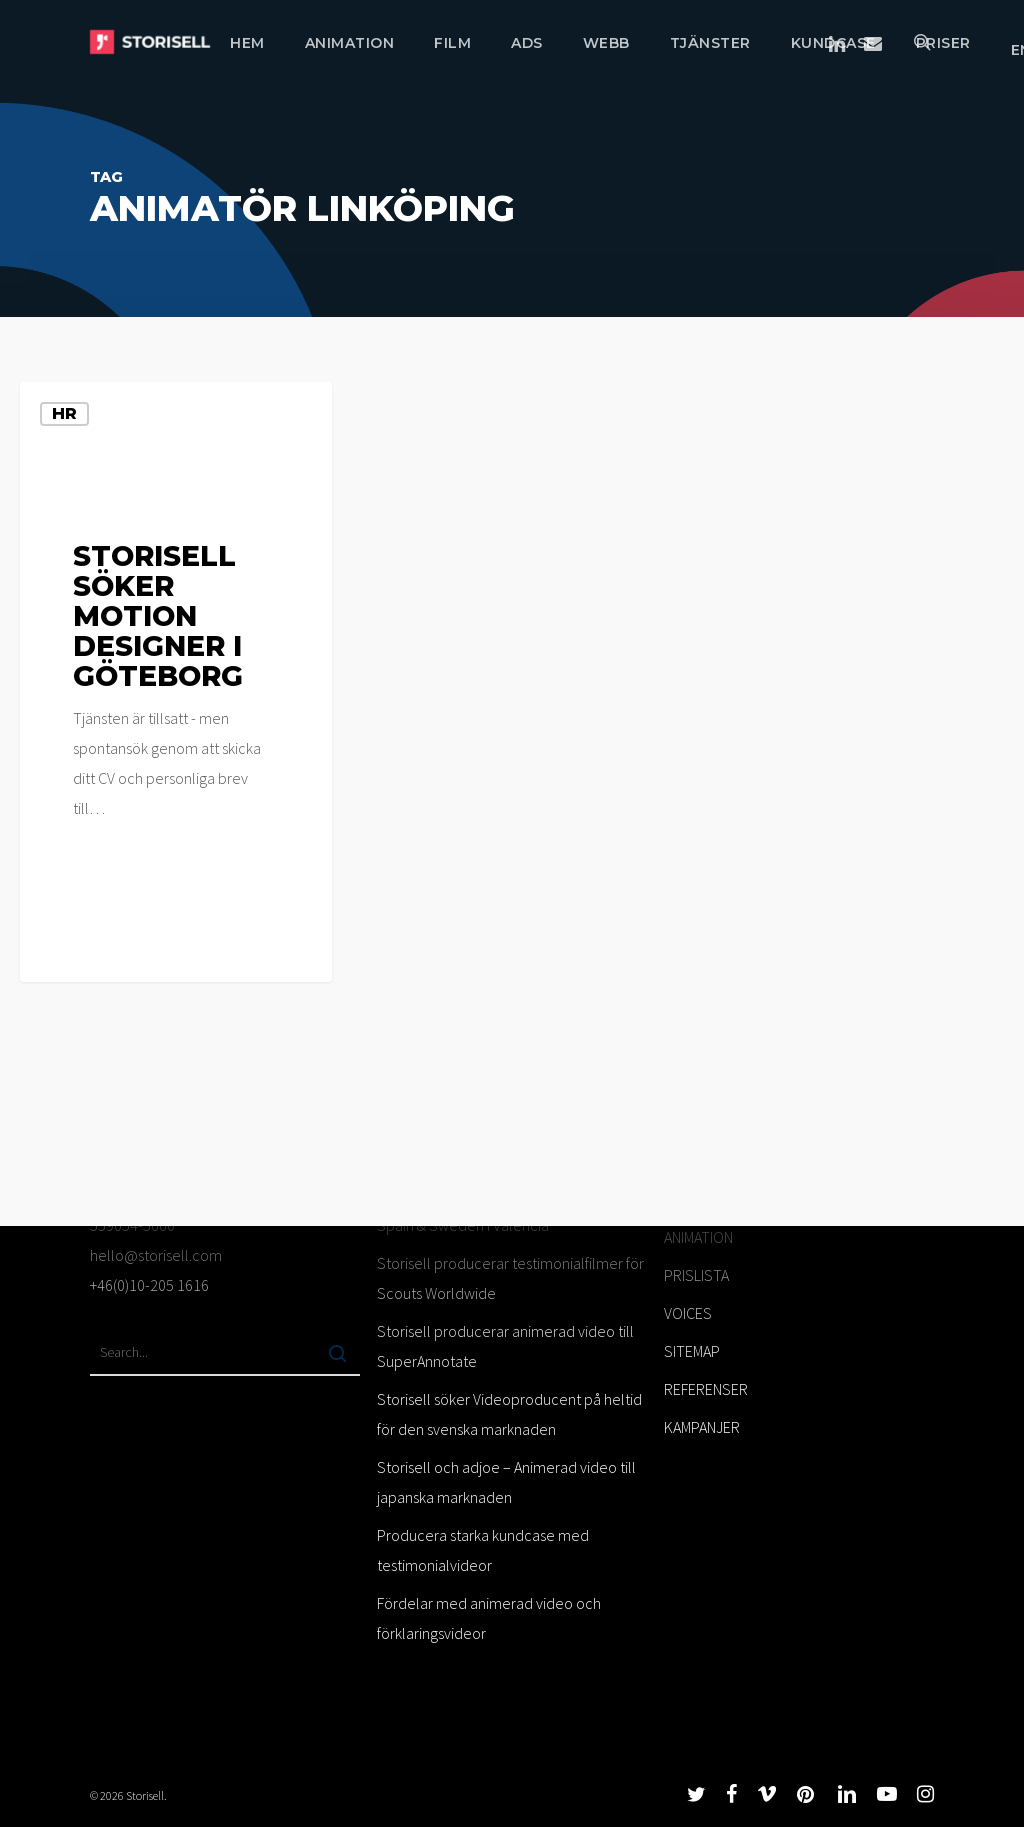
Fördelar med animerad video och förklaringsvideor (489, 1618)
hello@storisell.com (156, 1255)
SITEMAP (692, 1351)
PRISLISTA (696, 1275)
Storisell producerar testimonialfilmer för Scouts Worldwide (510, 1278)
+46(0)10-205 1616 (149, 1285)
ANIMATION (698, 1237)
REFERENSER (706, 1389)
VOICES (688, 1313)
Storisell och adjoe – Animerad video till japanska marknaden (506, 1482)
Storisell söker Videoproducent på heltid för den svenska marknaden (509, 1414)
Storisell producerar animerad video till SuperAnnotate (505, 1346)
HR (64, 413)
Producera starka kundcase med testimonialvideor (483, 1550)
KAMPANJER (702, 1427)
